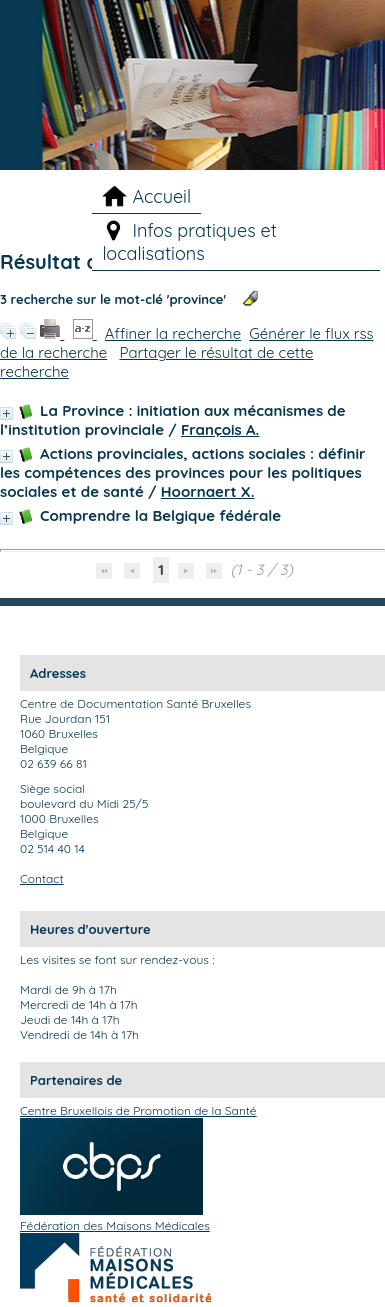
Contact (42, 878)
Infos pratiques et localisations (189, 242)
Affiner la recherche (173, 333)
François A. (220, 429)
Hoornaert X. (208, 491)
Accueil (161, 196)
